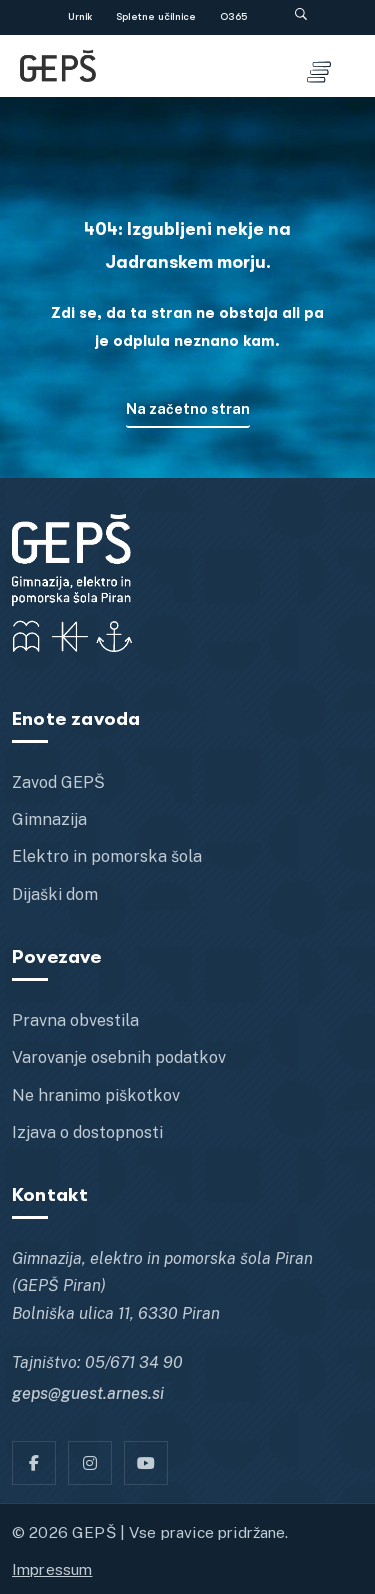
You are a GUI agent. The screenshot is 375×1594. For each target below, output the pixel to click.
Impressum (52, 1569)
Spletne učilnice (156, 17)
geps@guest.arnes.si (88, 1393)
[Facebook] (34, 1463)
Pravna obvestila (75, 1020)
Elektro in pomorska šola (107, 856)
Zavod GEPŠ (58, 782)
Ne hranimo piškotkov (96, 1095)
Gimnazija (49, 819)
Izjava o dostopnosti (87, 1132)
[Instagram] (90, 1463)
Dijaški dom (55, 894)
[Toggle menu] (319, 66)
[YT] (146, 1463)
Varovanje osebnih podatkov (119, 1057)
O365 (233, 17)
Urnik (80, 17)
